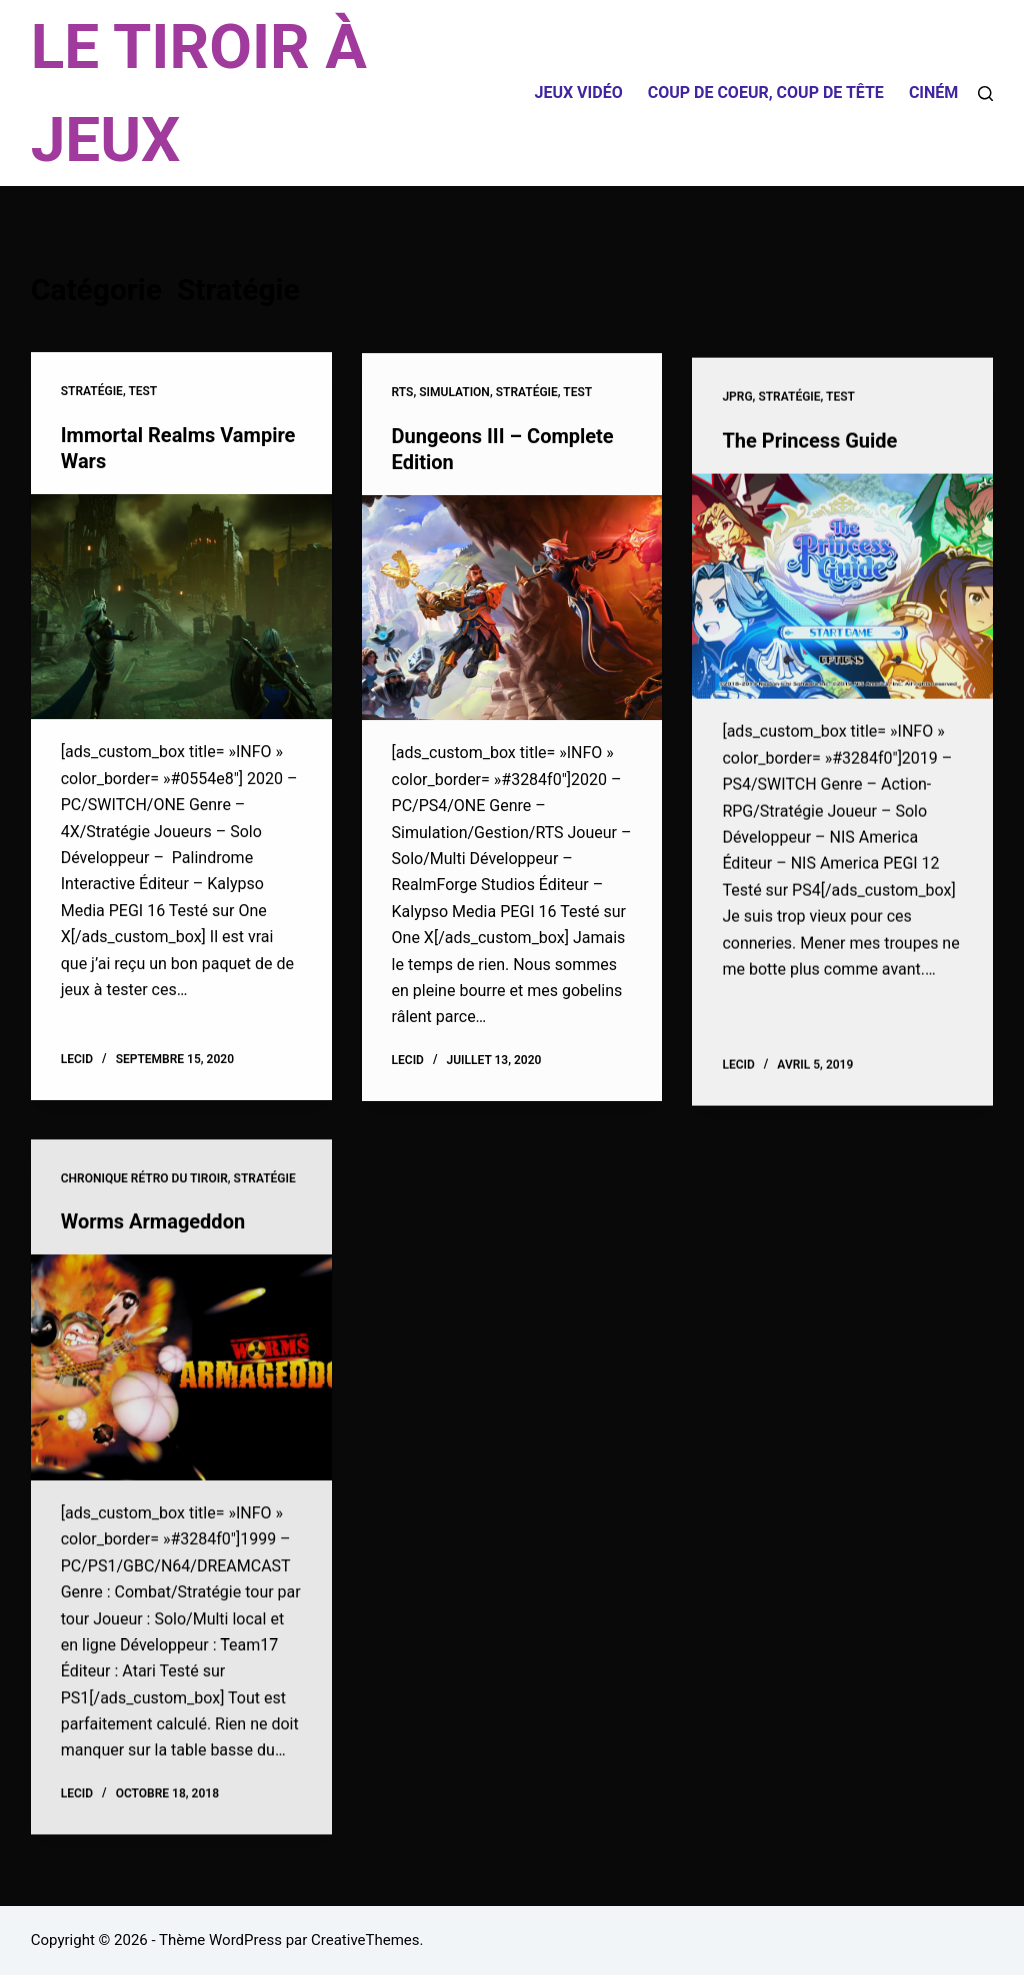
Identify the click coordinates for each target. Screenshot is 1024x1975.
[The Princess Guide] (842, 594)
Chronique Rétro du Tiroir (144, 1192)
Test (142, 391)
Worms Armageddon (153, 1235)
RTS (403, 394)
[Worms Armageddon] (181, 1381)
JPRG (737, 404)
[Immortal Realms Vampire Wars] (181, 607)
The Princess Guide (809, 448)
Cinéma (939, 92)
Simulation (454, 394)
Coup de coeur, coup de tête (766, 92)
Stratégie (92, 391)
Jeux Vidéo (578, 92)
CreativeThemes (365, 1940)
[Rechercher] (985, 93)
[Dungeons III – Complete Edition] (512, 610)
